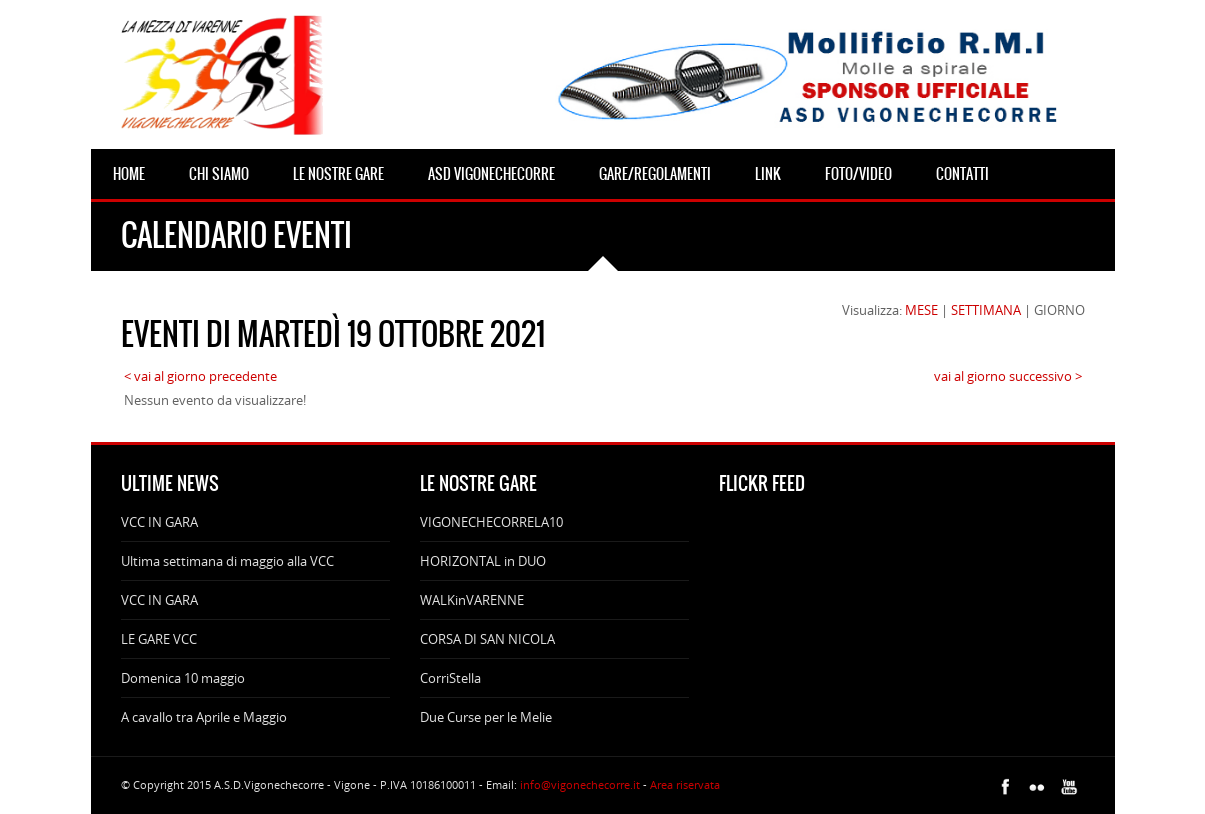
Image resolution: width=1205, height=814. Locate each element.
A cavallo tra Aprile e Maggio (204, 717)
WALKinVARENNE (472, 600)
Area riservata (685, 784)
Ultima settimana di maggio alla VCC (227, 561)
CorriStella (450, 678)
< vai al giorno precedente (200, 376)
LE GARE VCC (159, 639)
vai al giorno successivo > (1008, 376)
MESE (921, 310)
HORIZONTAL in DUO (483, 561)
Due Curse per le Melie (486, 717)
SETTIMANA (986, 310)
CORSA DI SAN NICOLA (487, 639)
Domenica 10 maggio (183, 678)
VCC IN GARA (159, 522)
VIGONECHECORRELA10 (491, 522)
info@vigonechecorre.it (580, 784)
